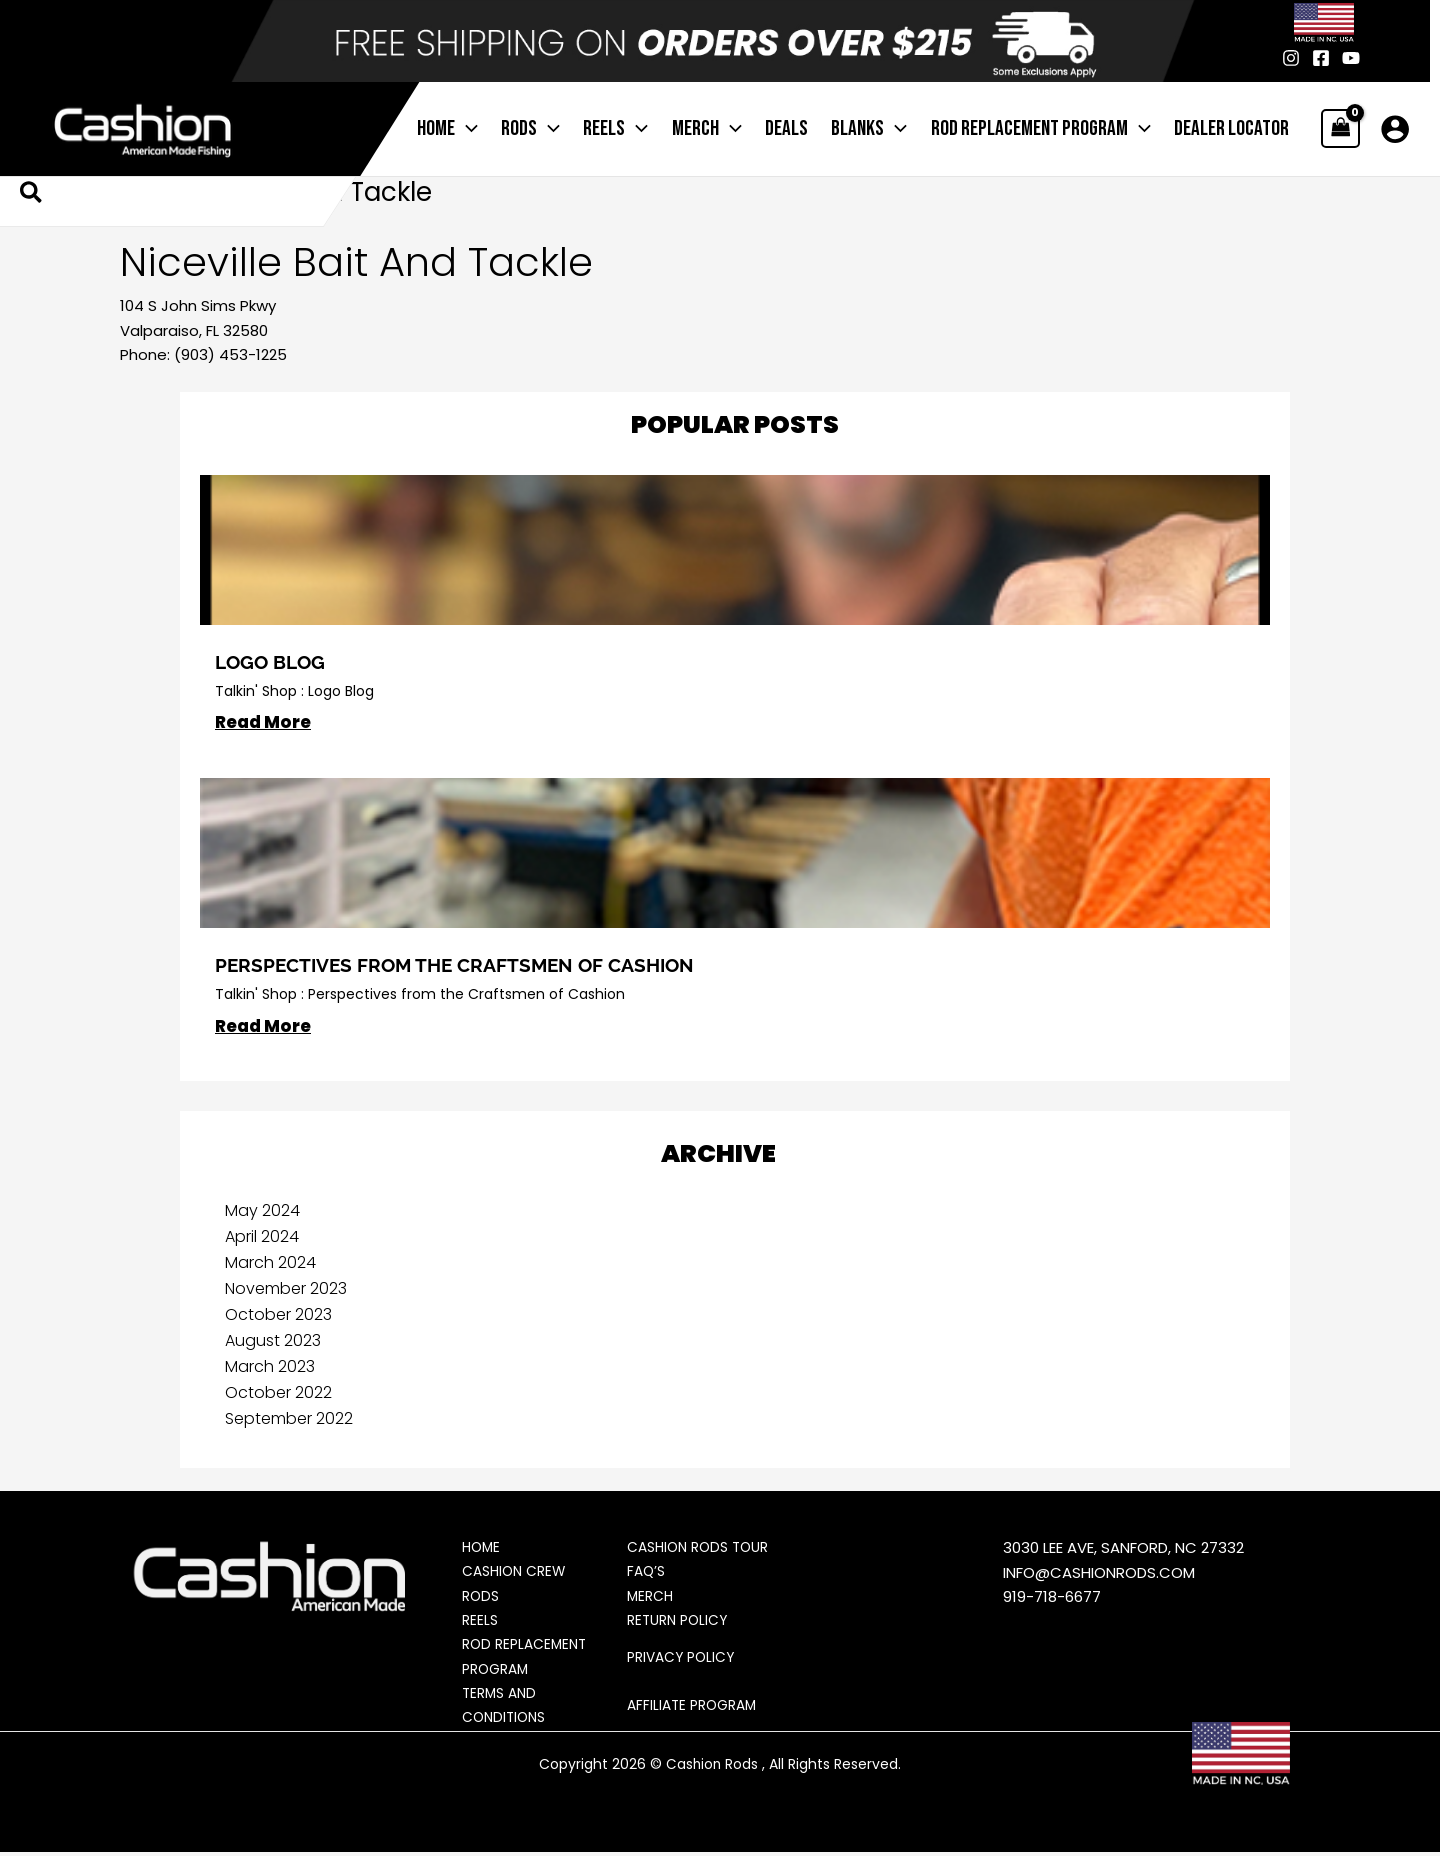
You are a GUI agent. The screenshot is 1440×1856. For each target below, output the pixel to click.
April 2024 (262, 1237)
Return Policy (678, 1623)
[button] (32, 195)
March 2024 (270, 1263)
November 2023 (286, 1289)
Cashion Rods (712, 1768)
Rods (481, 1598)
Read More (263, 723)
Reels (480, 1623)
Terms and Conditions (505, 1709)
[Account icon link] (1395, 129)
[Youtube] (1351, 58)
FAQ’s (646, 1573)
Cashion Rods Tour (699, 1549)
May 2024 (262, 1211)
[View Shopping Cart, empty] (1341, 128)
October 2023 (278, 1315)
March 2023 (270, 1367)
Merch (650, 1598)
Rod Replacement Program (525, 1660)
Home (482, 1549)
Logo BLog (274, 662)
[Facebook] (1321, 58)
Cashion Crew (514, 1573)
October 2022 (278, 1393)
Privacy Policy (682, 1660)
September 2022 (289, 1419)
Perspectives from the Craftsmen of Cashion (463, 965)
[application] (491, 129)
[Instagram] (1291, 58)
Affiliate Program (693, 1710)
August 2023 (273, 1341)
